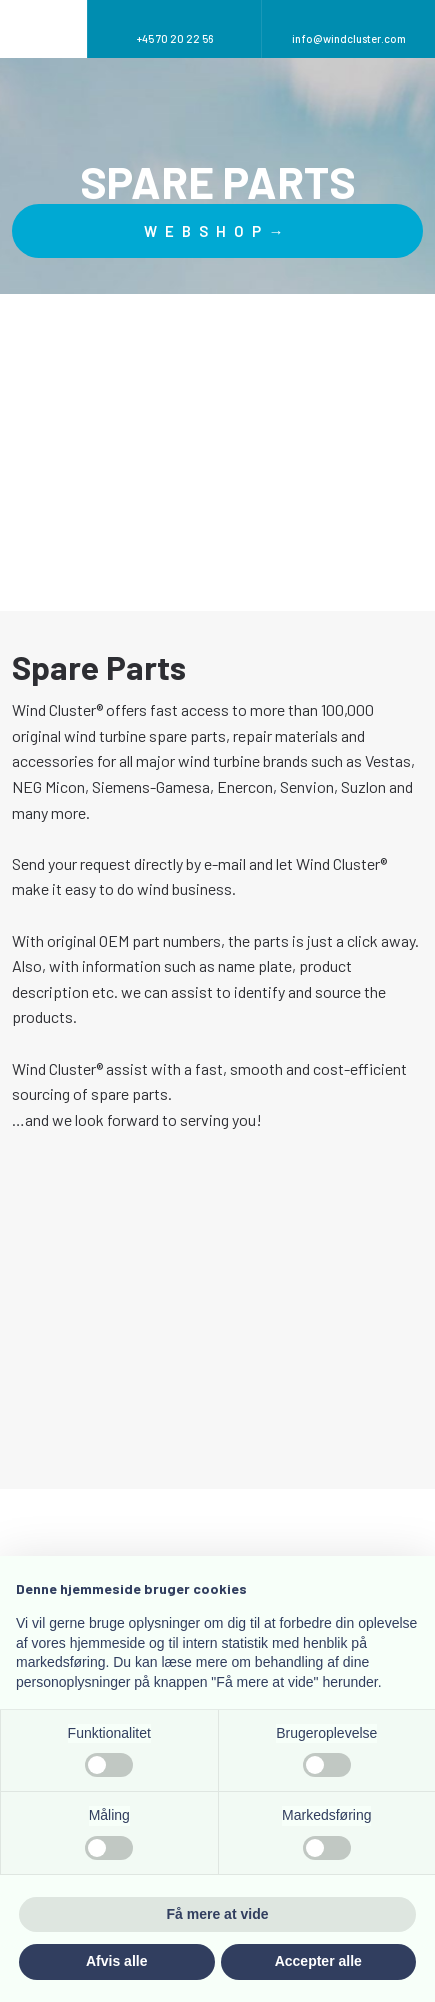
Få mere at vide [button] (218, 1914)
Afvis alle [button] (116, 1961)
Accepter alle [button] (318, 1961)
